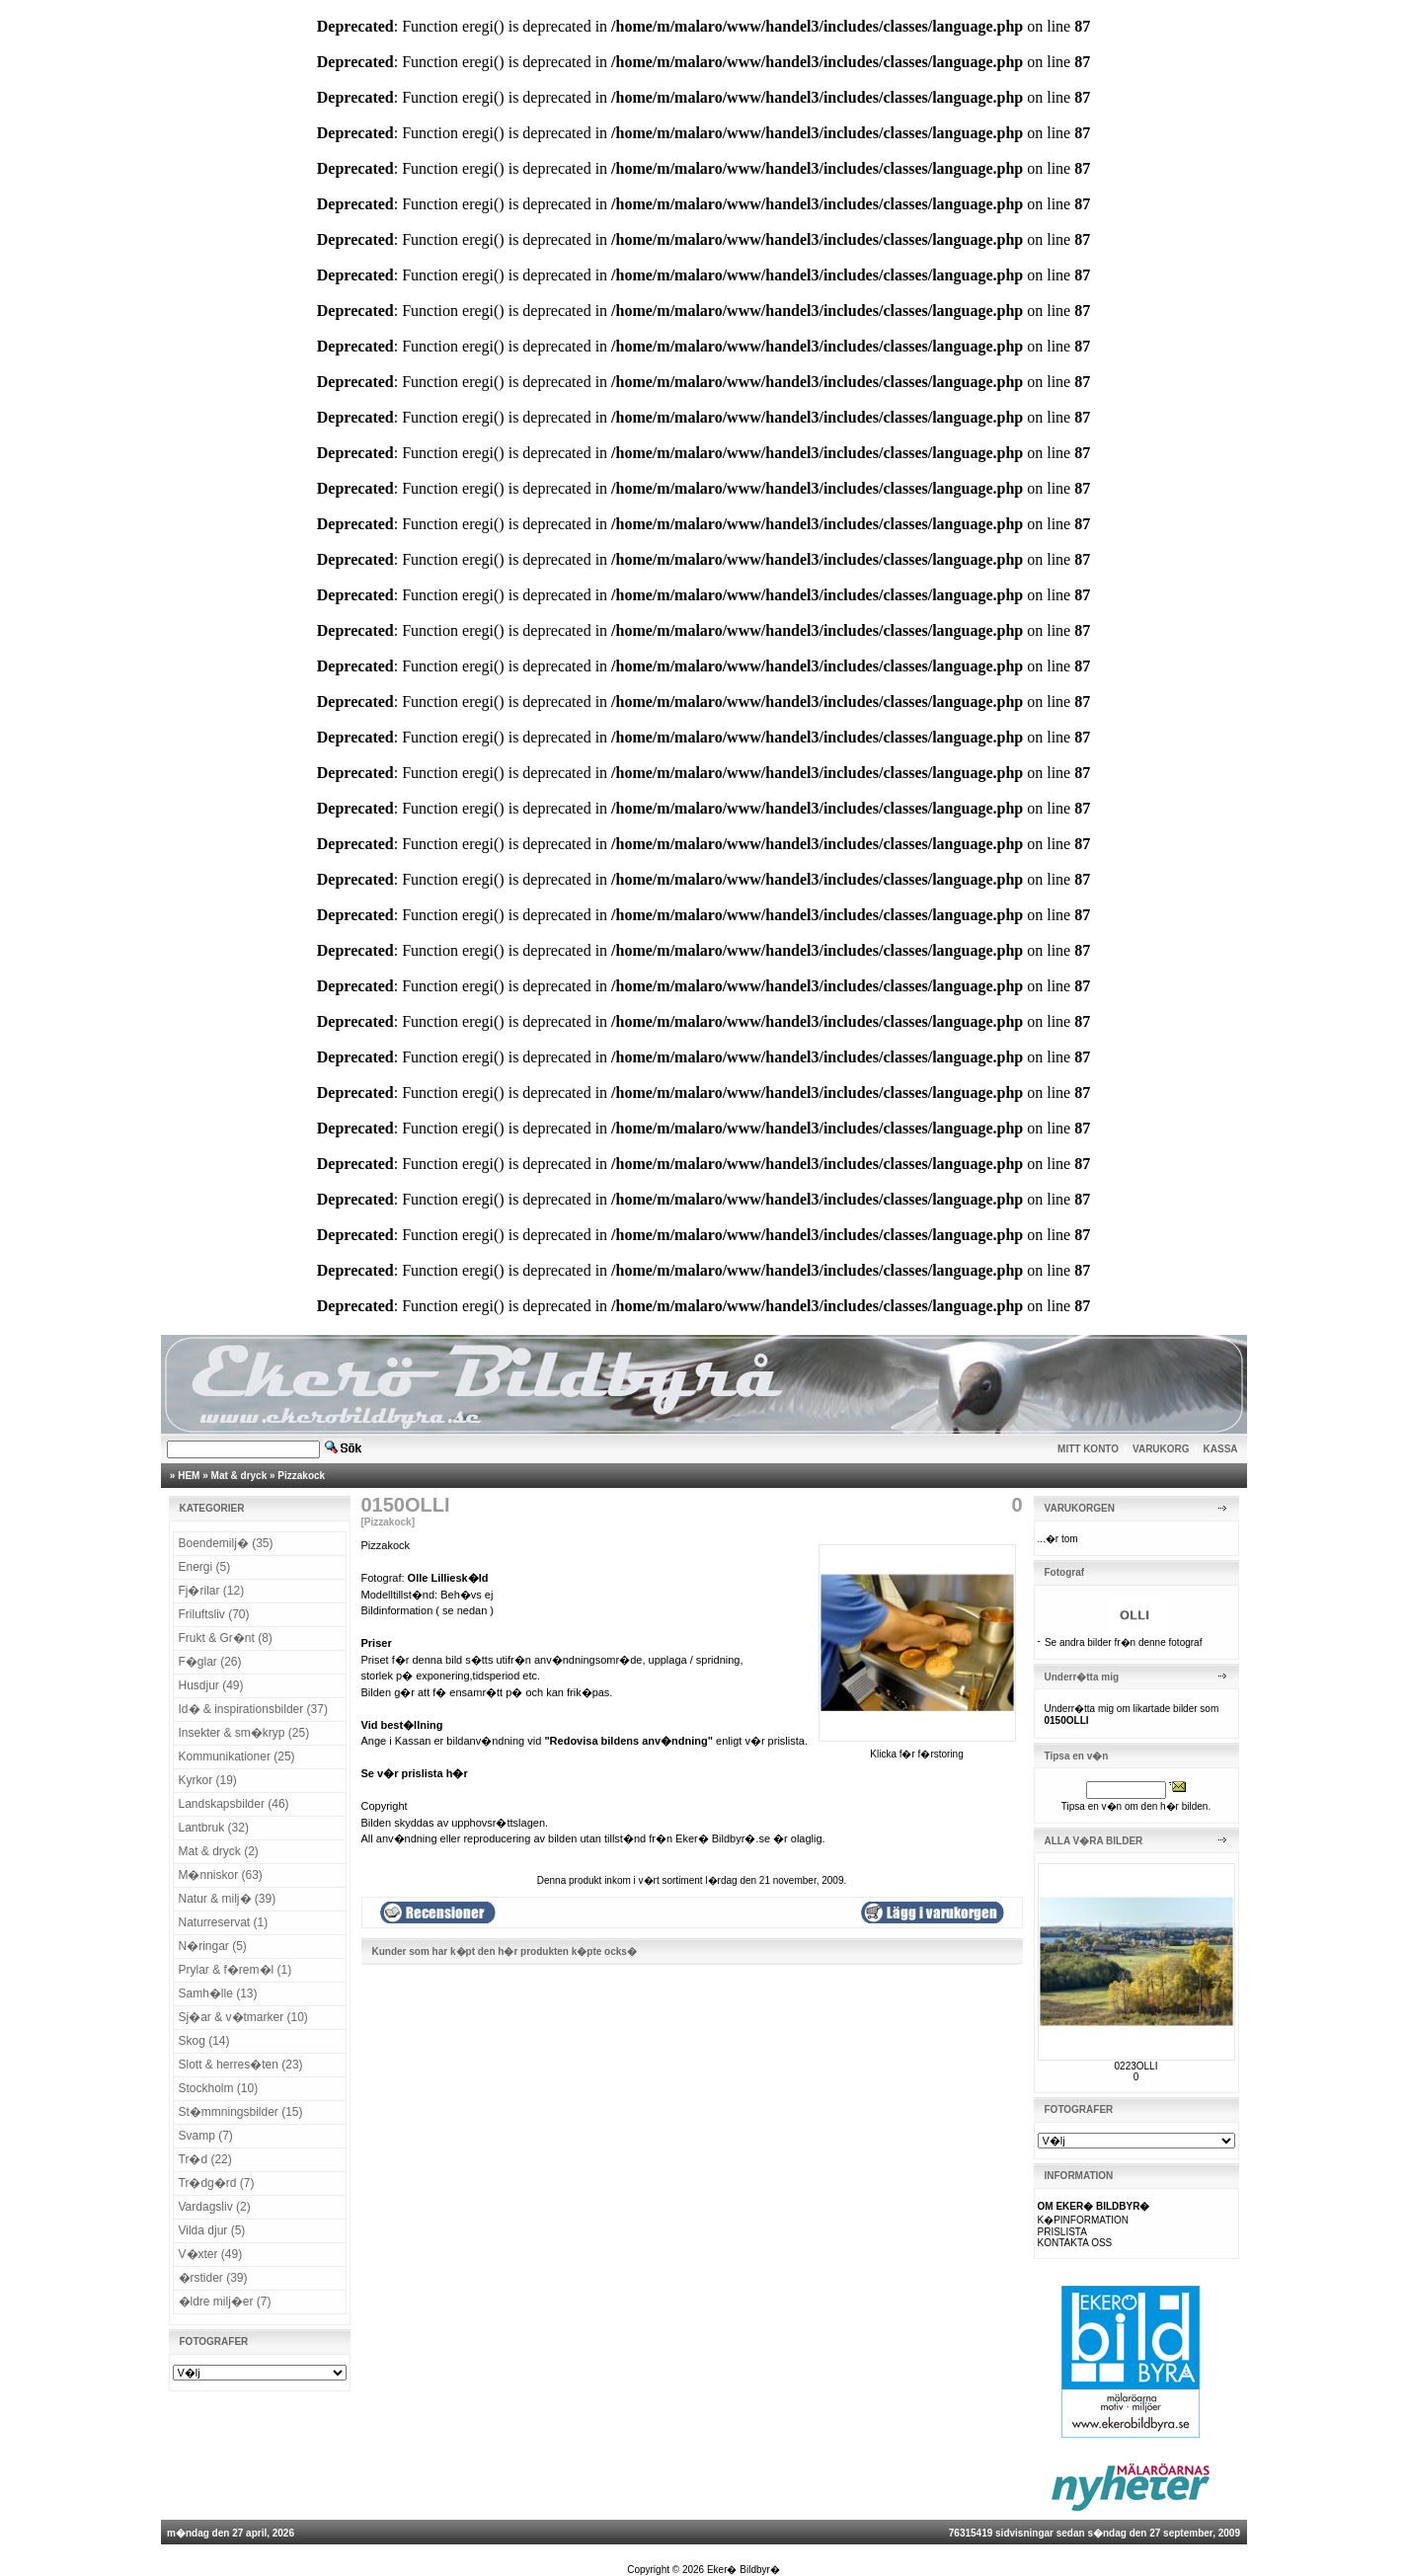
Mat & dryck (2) (219, 1851)
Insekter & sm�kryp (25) (244, 1733)
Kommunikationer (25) (237, 1756)
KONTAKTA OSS (1075, 2242)
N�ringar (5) (213, 1946)
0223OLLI (1136, 2066)
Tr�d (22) (205, 2159)
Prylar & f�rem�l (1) (235, 1970)
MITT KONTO (1088, 1449)
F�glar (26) (210, 1662)
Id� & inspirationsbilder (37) (253, 1709)
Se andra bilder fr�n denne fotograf (1124, 1642)
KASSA (1221, 1449)
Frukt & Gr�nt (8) (226, 1638)
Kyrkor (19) (208, 1780)
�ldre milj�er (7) (225, 2301)
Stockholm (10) (219, 2088)
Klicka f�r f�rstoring (917, 1748)
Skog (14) (204, 2041)
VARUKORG (1161, 1449)
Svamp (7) (206, 2136)
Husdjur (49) (211, 1685)
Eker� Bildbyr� (743, 2569)
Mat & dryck (239, 1475)
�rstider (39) (213, 2278)
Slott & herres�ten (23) (241, 2064)
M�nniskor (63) (221, 1875)
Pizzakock (301, 1475)
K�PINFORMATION (1084, 2220)
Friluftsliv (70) (214, 1614)
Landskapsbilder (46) (234, 1804)
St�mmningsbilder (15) (241, 2112)
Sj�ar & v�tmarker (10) (243, 2017)
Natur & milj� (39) (227, 1899)
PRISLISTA (1062, 2231)
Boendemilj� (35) (226, 1543)
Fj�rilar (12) (212, 1591)
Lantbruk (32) (214, 1827)
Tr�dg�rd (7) (217, 2183)
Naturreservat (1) (224, 1922)
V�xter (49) (211, 2254)
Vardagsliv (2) (215, 2207)
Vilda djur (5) (212, 2230)
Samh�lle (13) (218, 1993)
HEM (188, 1475)
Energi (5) (205, 1567)
